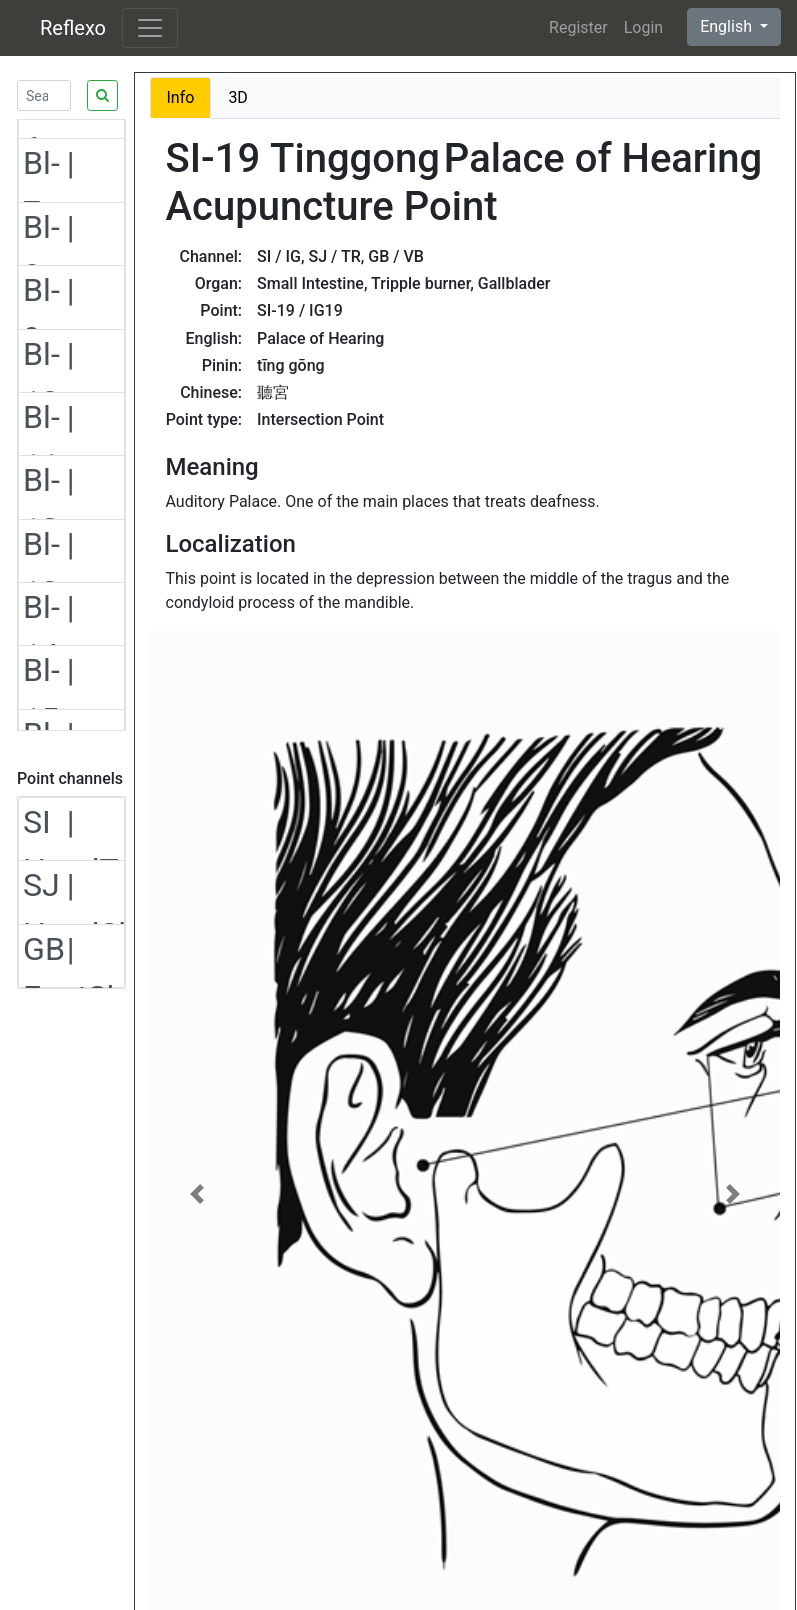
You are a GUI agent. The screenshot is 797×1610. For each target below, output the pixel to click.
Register (578, 27)
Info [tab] (181, 97)
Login (643, 27)
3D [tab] (238, 97)
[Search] (44, 95)
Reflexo (73, 28)
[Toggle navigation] (150, 28)
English (728, 26)
